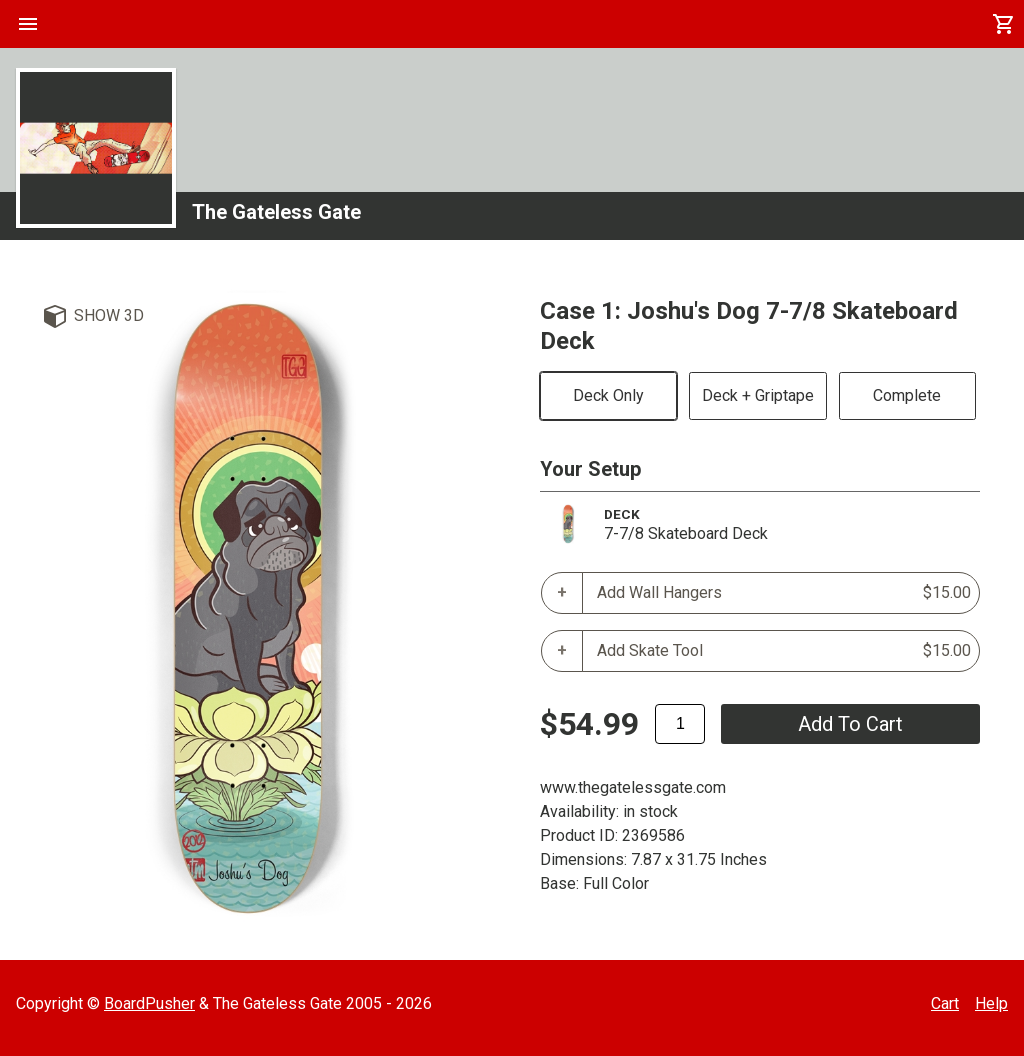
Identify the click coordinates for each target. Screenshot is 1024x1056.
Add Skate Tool (784, 651)
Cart (945, 1003)
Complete (907, 395)
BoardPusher (149, 1003)
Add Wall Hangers (784, 593)
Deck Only (608, 395)
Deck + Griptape (758, 395)
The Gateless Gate (276, 212)
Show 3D (109, 315)
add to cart (850, 724)
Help (991, 1003)
